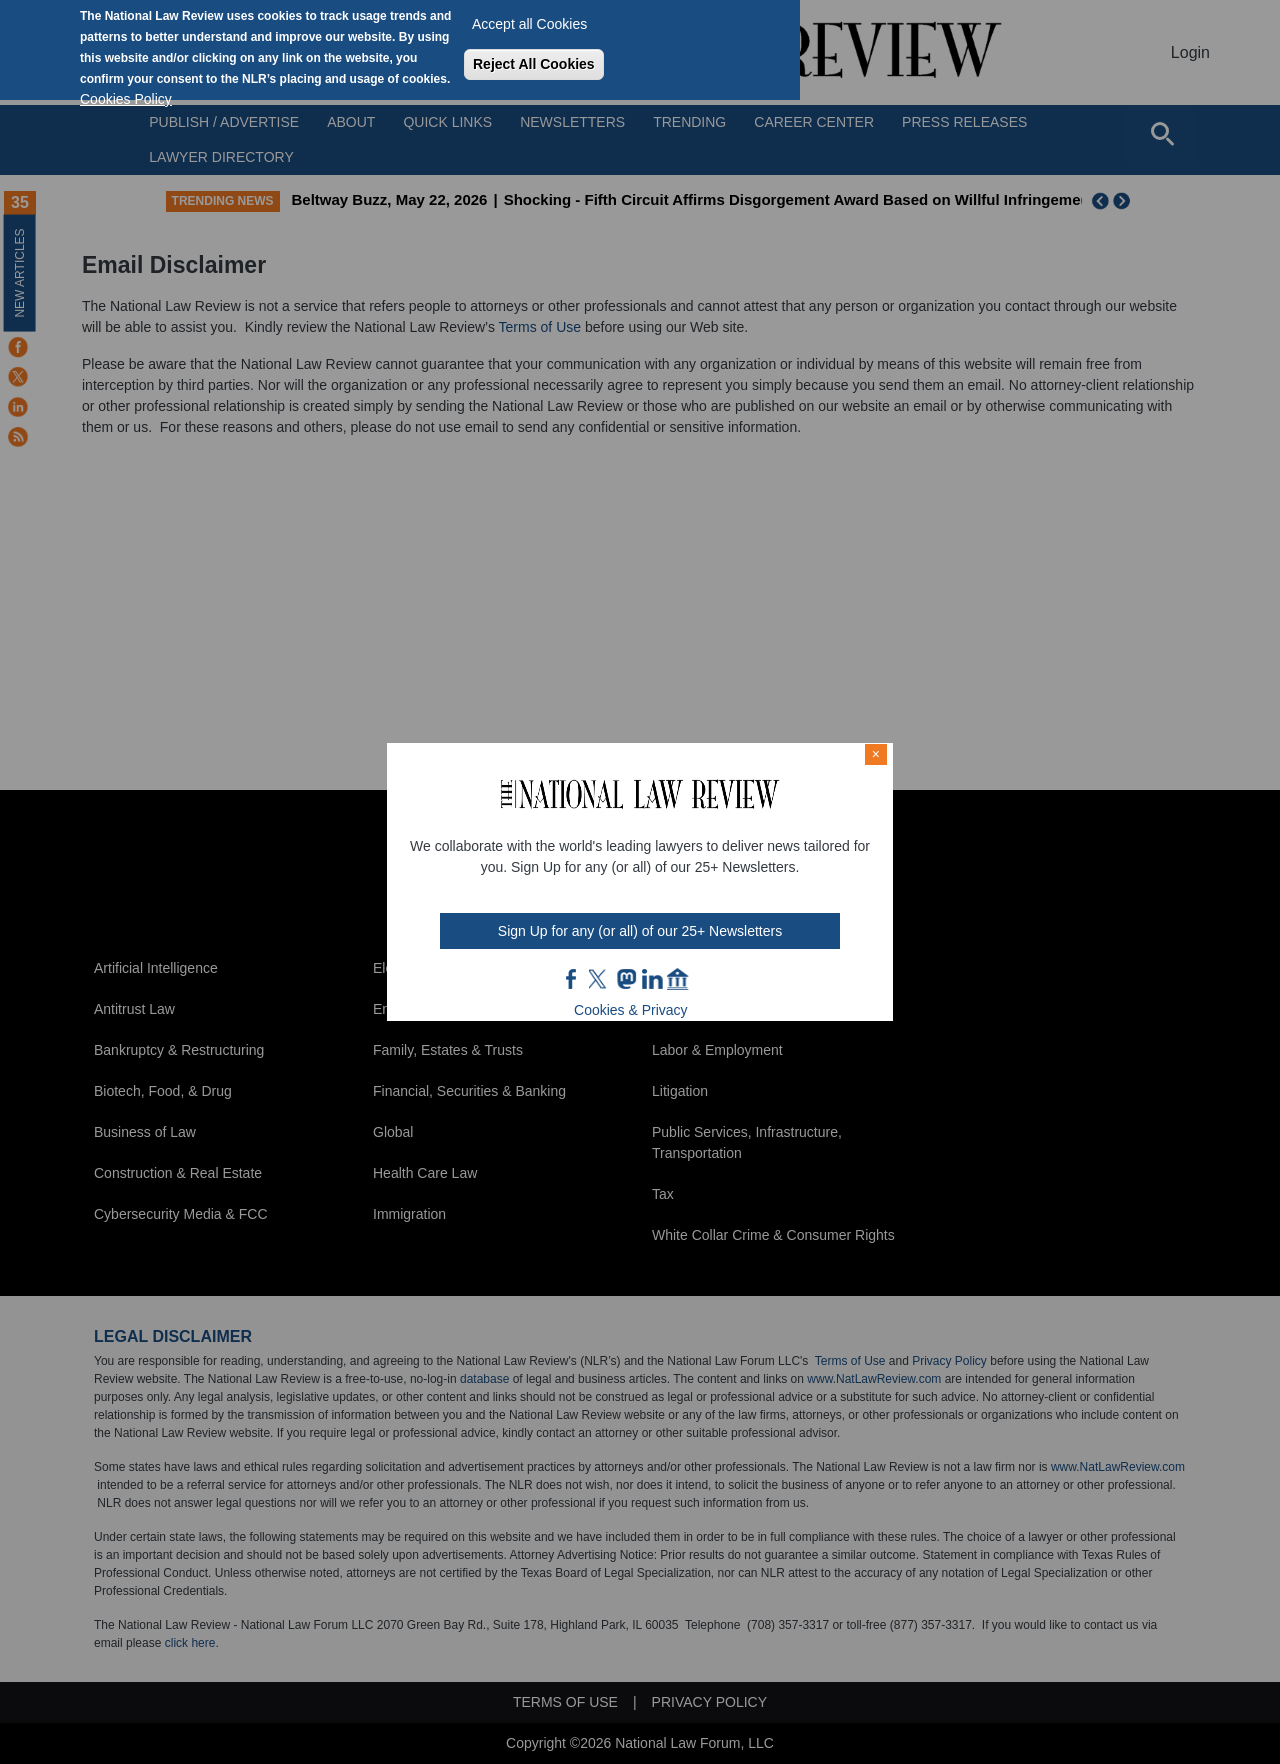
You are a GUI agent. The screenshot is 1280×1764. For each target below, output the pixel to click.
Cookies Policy (126, 99)
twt (600, 979)
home (678, 979)
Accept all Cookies (529, 24)
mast (626, 979)
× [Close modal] (876, 754)
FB (572, 979)
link (652, 979)
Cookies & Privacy (631, 1010)
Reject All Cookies (534, 64)
